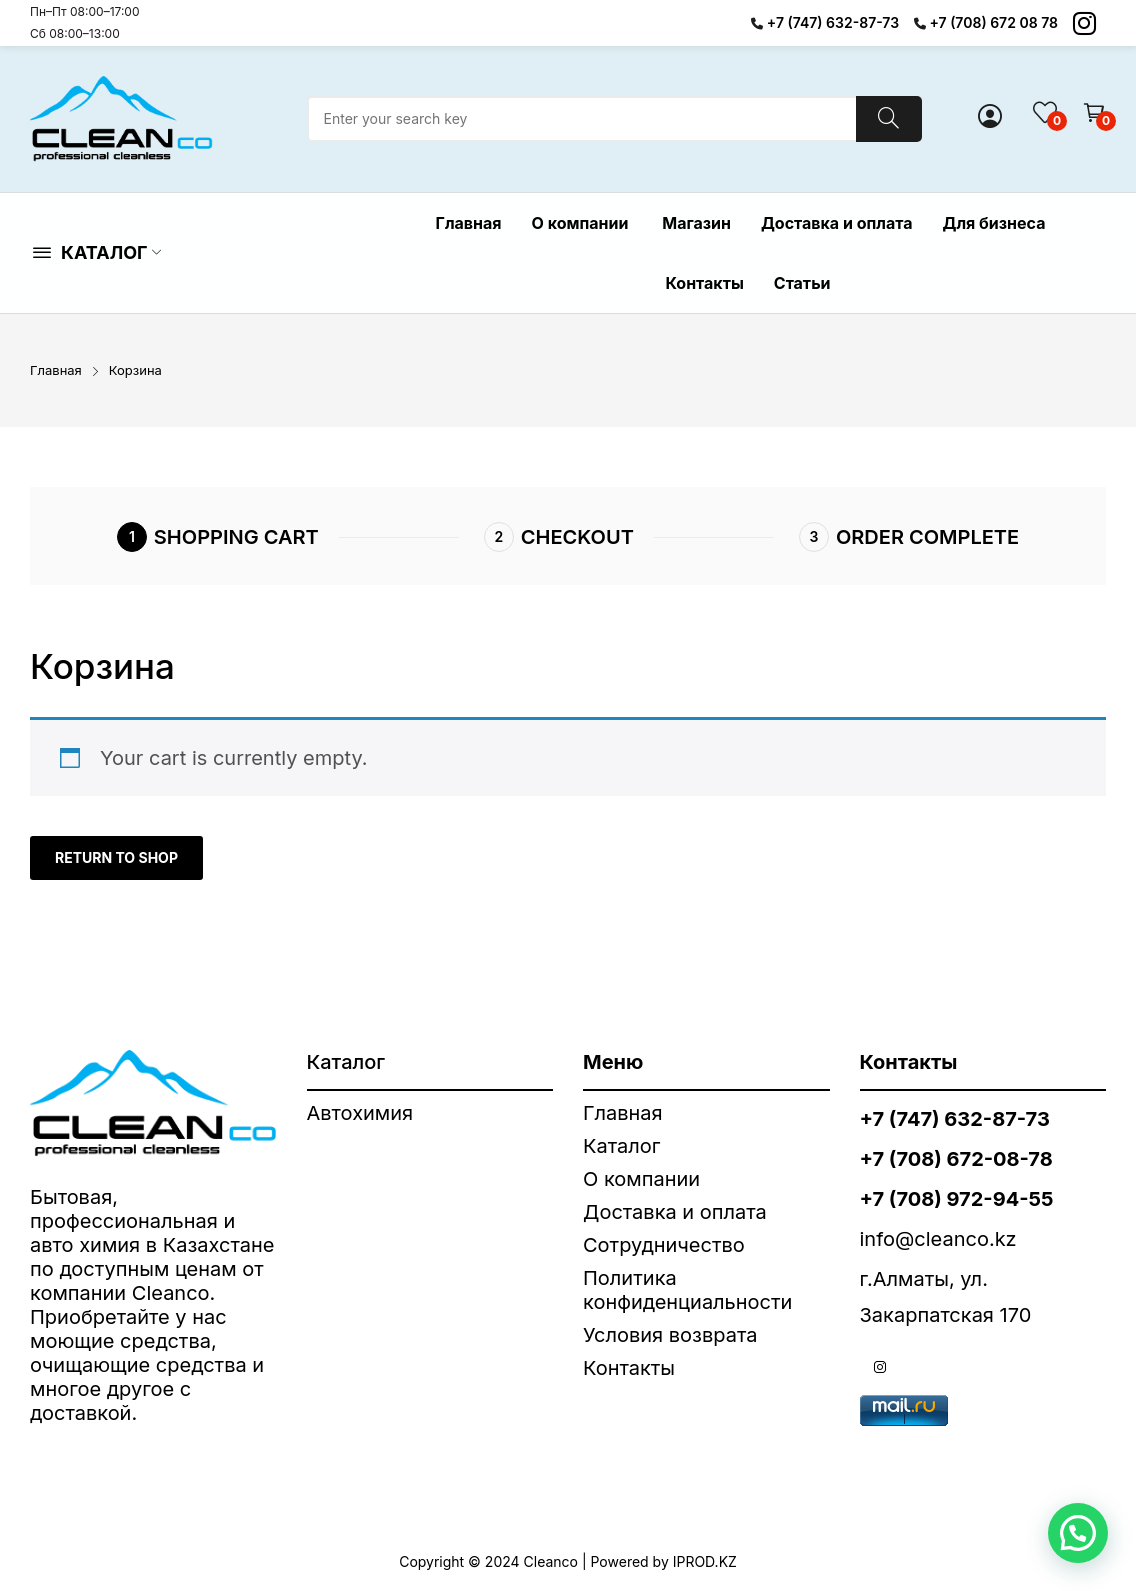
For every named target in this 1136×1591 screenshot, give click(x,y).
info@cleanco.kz (938, 1239)
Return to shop (116, 857)
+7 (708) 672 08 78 (994, 22)
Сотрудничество (664, 1245)
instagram (880, 1367)
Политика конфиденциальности (687, 1290)
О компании (644, 1179)
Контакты (629, 1368)
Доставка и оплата (675, 1212)
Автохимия (360, 1113)
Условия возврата (670, 1335)
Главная (623, 1113)
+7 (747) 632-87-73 (833, 22)
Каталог (621, 1146)
